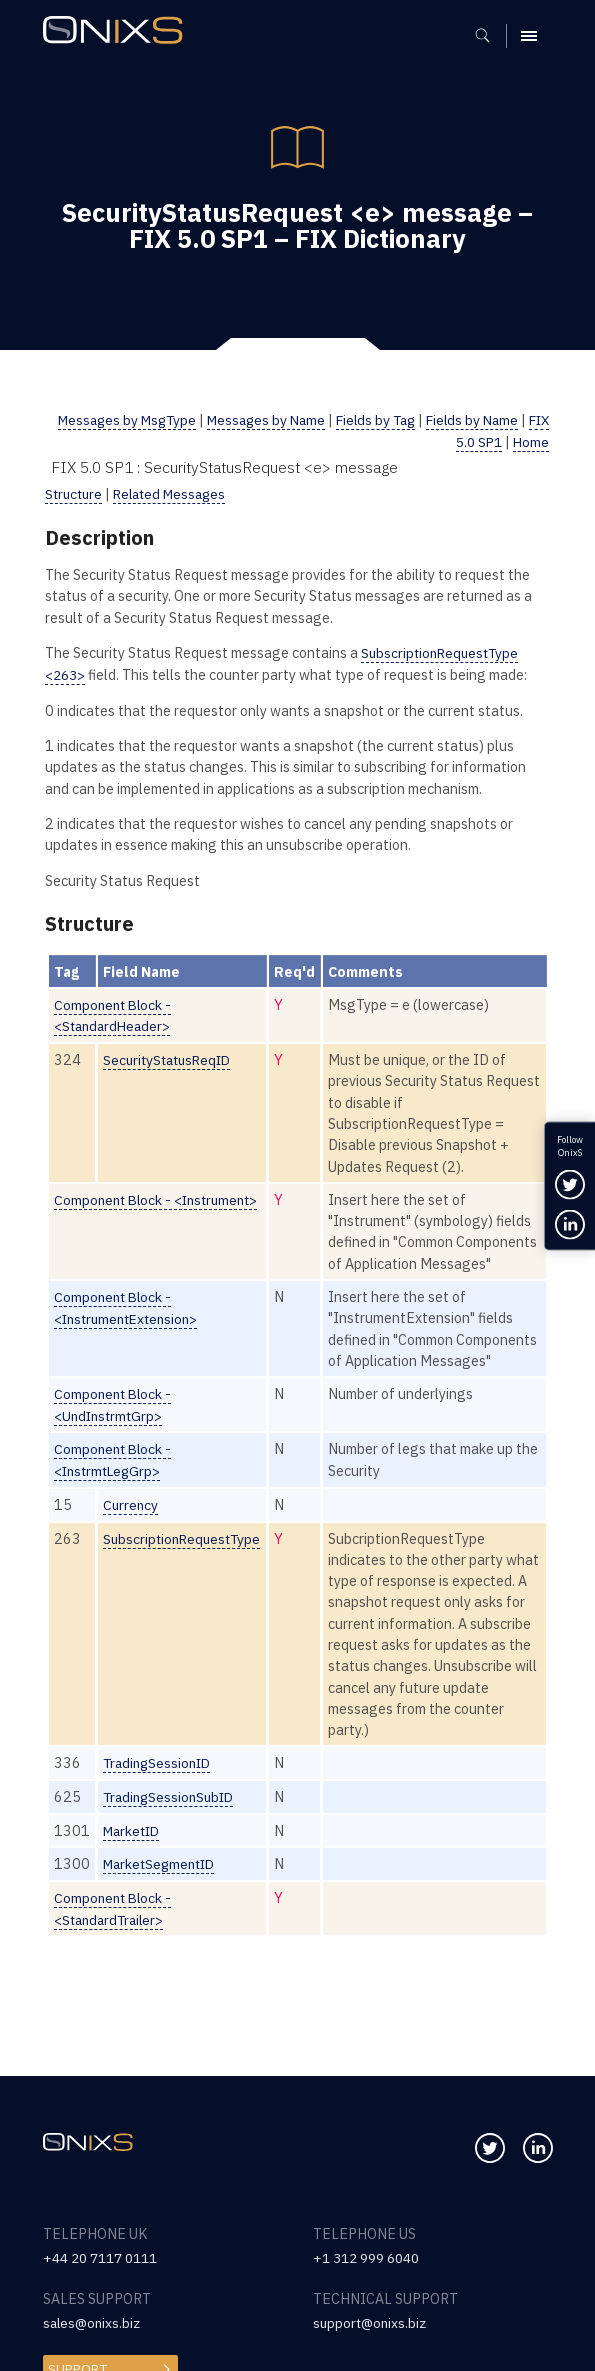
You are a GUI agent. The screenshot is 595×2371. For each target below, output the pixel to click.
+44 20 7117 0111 (106, 2257)
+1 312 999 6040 (371, 2257)
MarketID (134, 1888)
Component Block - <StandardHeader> (115, 1013)
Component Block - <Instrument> (161, 1196)
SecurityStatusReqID (171, 1056)
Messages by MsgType (131, 419)
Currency (131, 1542)
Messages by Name (277, 419)
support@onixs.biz (372, 2322)
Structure (75, 492)
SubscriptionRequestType (185, 1575)
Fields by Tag (392, 419)
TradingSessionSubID (172, 1855)
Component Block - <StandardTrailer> (115, 1965)
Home (530, 440)
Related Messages (177, 492)
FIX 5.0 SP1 (463, 440)
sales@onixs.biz (94, 2322)
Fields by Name (493, 419)
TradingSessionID (160, 1821)
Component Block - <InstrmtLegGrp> (115, 1498)
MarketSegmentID (163, 1921)
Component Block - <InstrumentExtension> (130, 1325)
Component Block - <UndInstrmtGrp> (115, 1444)
